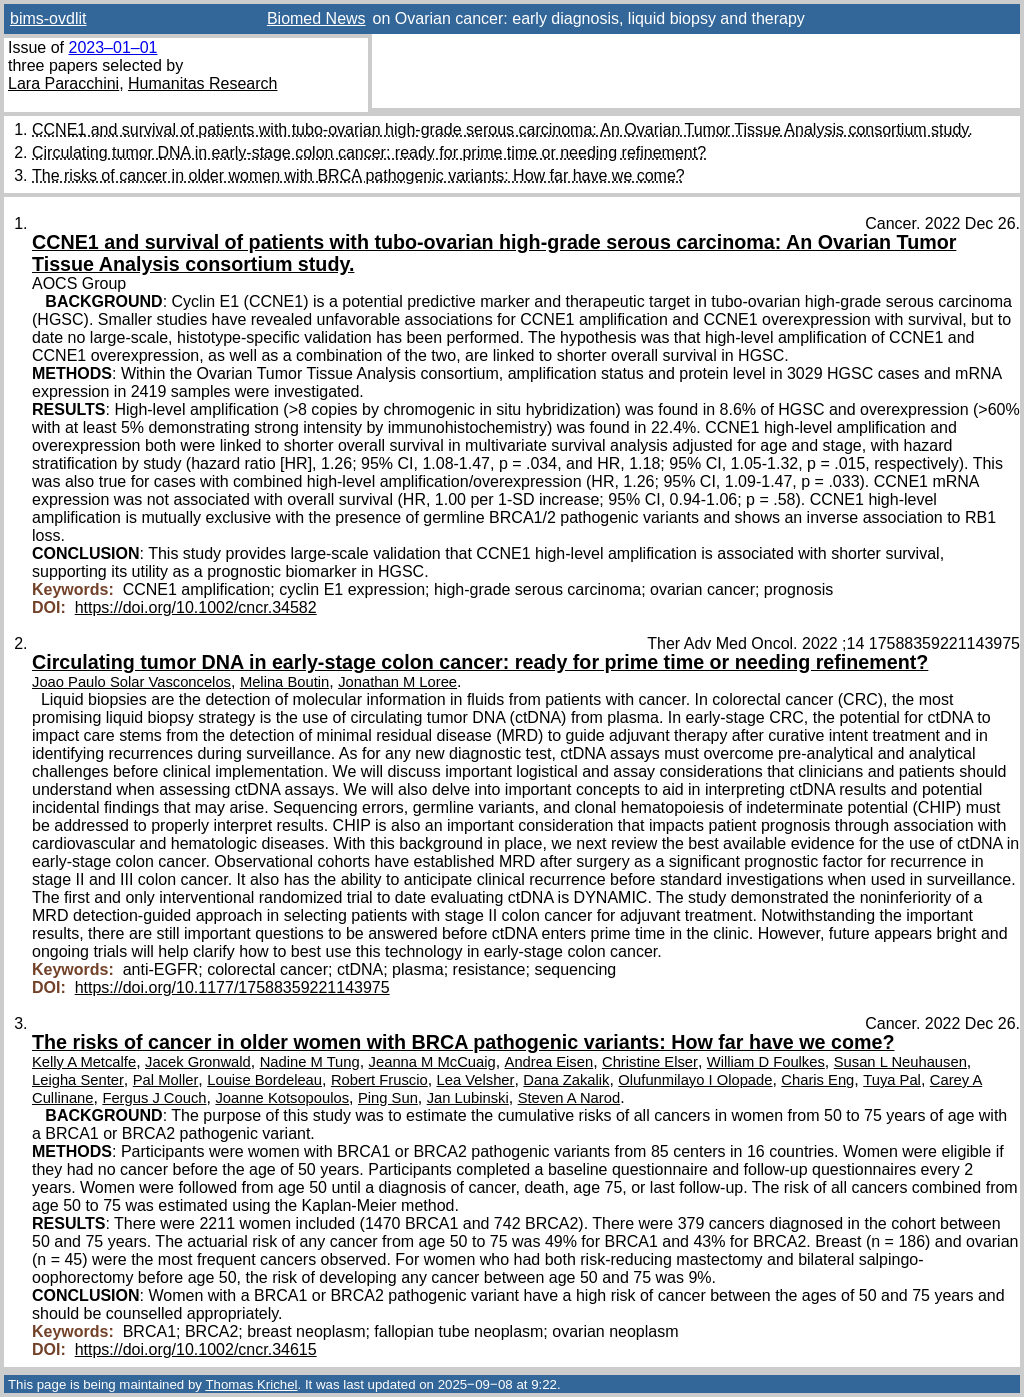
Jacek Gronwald (198, 1062)
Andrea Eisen (549, 1062)
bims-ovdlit (48, 18)
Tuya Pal (892, 1080)
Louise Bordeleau (264, 1080)
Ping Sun (388, 1098)
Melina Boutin (284, 682)
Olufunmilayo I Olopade (695, 1080)
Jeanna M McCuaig (432, 1062)
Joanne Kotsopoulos (282, 1098)
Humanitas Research (202, 83)
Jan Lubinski (468, 1098)
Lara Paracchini (63, 83)
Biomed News (316, 18)
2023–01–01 (112, 47)
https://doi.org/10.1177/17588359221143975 (232, 987)
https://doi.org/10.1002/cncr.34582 (196, 607)
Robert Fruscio (379, 1080)
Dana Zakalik (566, 1080)
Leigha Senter (78, 1080)
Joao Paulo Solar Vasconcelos (131, 682)
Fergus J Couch (154, 1098)
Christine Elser (650, 1062)
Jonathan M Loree (397, 682)
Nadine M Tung (310, 1062)
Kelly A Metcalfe (84, 1062)
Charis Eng (817, 1080)
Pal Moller (166, 1080)
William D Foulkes (766, 1062)
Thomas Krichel (251, 1384)
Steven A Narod (569, 1098)
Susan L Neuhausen (900, 1062)
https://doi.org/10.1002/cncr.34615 (196, 1349)
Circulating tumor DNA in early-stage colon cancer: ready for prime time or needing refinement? (369, 152)
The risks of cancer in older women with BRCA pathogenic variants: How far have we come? (358, 175)
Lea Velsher (476, 1080)
